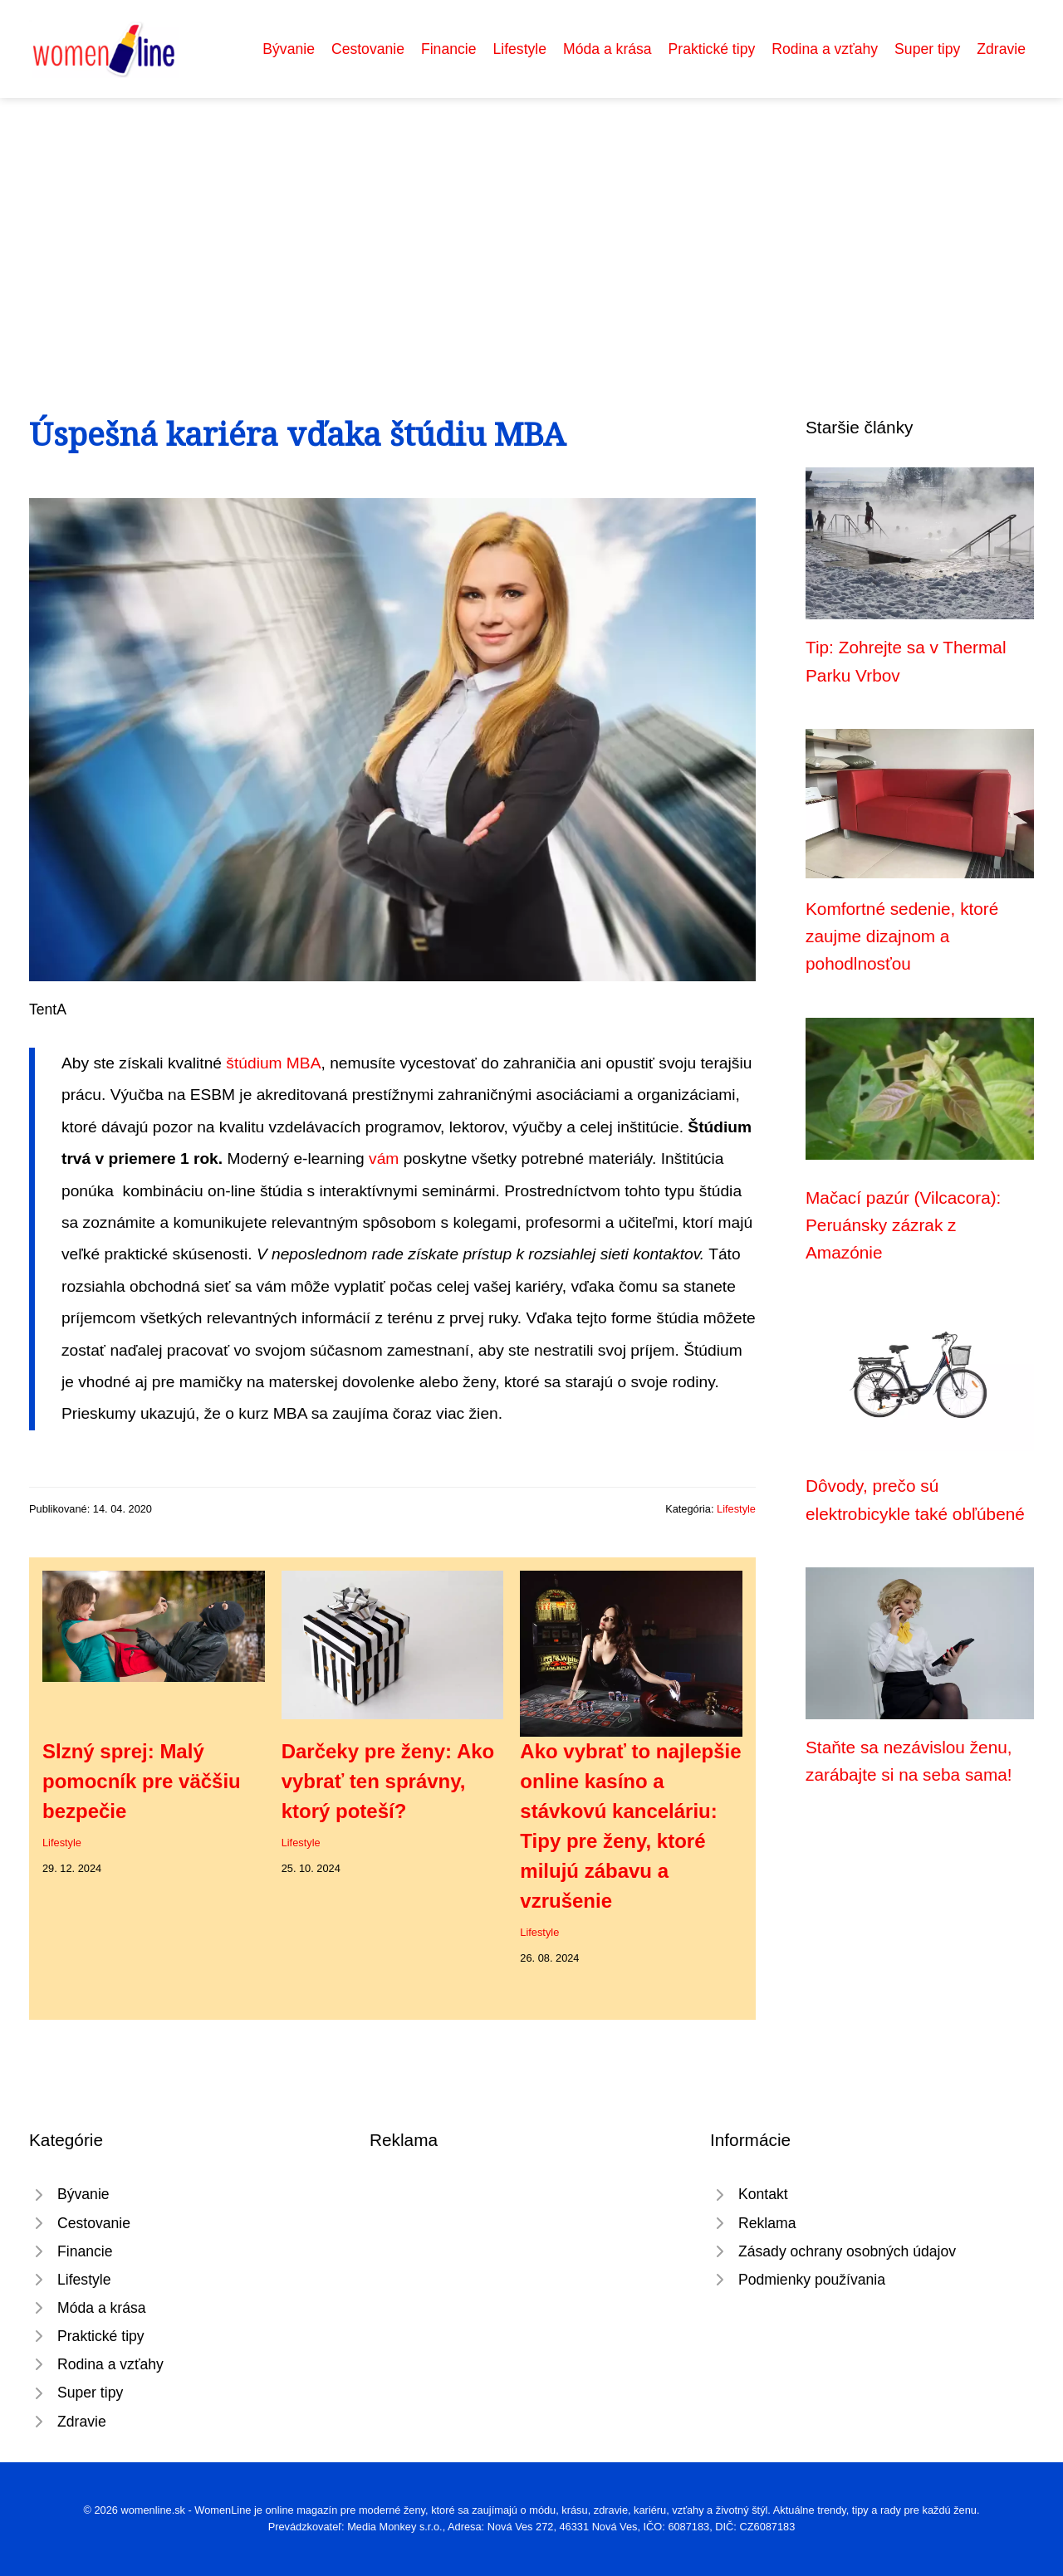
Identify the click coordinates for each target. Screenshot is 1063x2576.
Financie (449, 49)
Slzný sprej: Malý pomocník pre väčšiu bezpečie (141, 1781)
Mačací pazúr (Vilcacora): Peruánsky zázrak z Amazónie (903, 1225)
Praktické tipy (712, 49)
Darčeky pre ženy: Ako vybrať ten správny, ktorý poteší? (388, 1781)
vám (384, 1158)
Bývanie (288, 49)
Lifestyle (519, 49)
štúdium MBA (273, 1063)
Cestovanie (367, 49)
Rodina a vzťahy (825, 49)
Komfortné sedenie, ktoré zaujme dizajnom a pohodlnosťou (902, 936)
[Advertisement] (531, 222)
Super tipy (927, 49)
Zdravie (1001, 49)
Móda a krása (607, 49)
